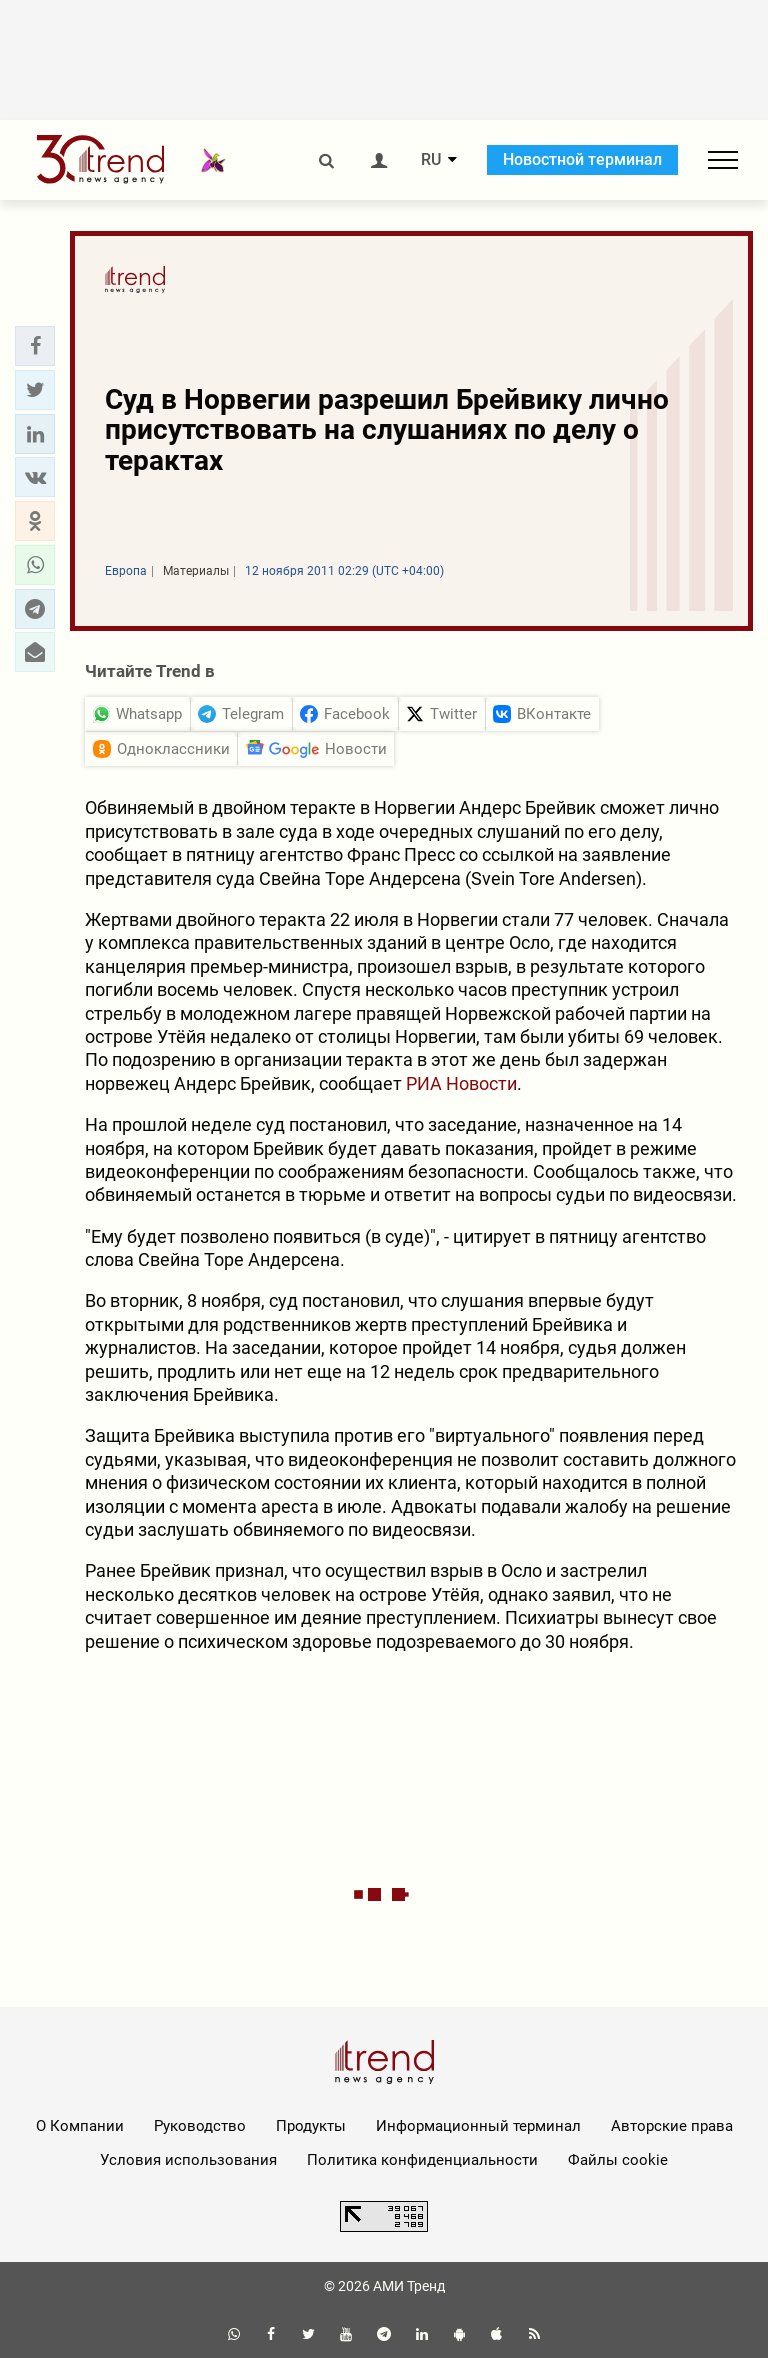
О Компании (80, 2126)
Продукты (311, 2126)
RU (431, 160)
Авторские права (672, 2126)
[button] (35, 346)
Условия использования (188, 2160)
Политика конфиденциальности (422, 2160)
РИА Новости (461, 1083)
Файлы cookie (618, 2160)
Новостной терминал (582, 159)
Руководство (200, 2126)
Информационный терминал (478, 2126)
